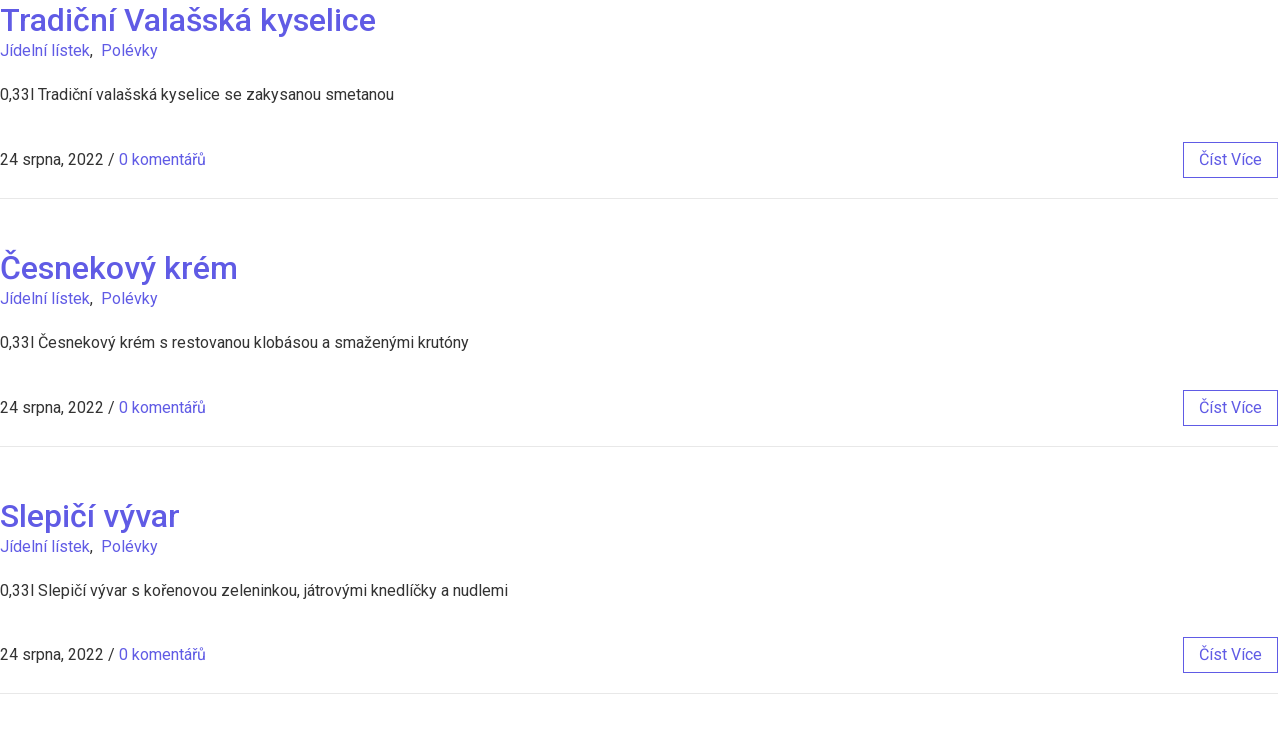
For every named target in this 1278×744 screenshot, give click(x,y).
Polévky (129, 50)
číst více (1230, 159)
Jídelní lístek (45, 50)
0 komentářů (162, 159)
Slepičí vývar (90, 516)
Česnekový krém (119, 268)
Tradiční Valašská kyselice (188, 20)
